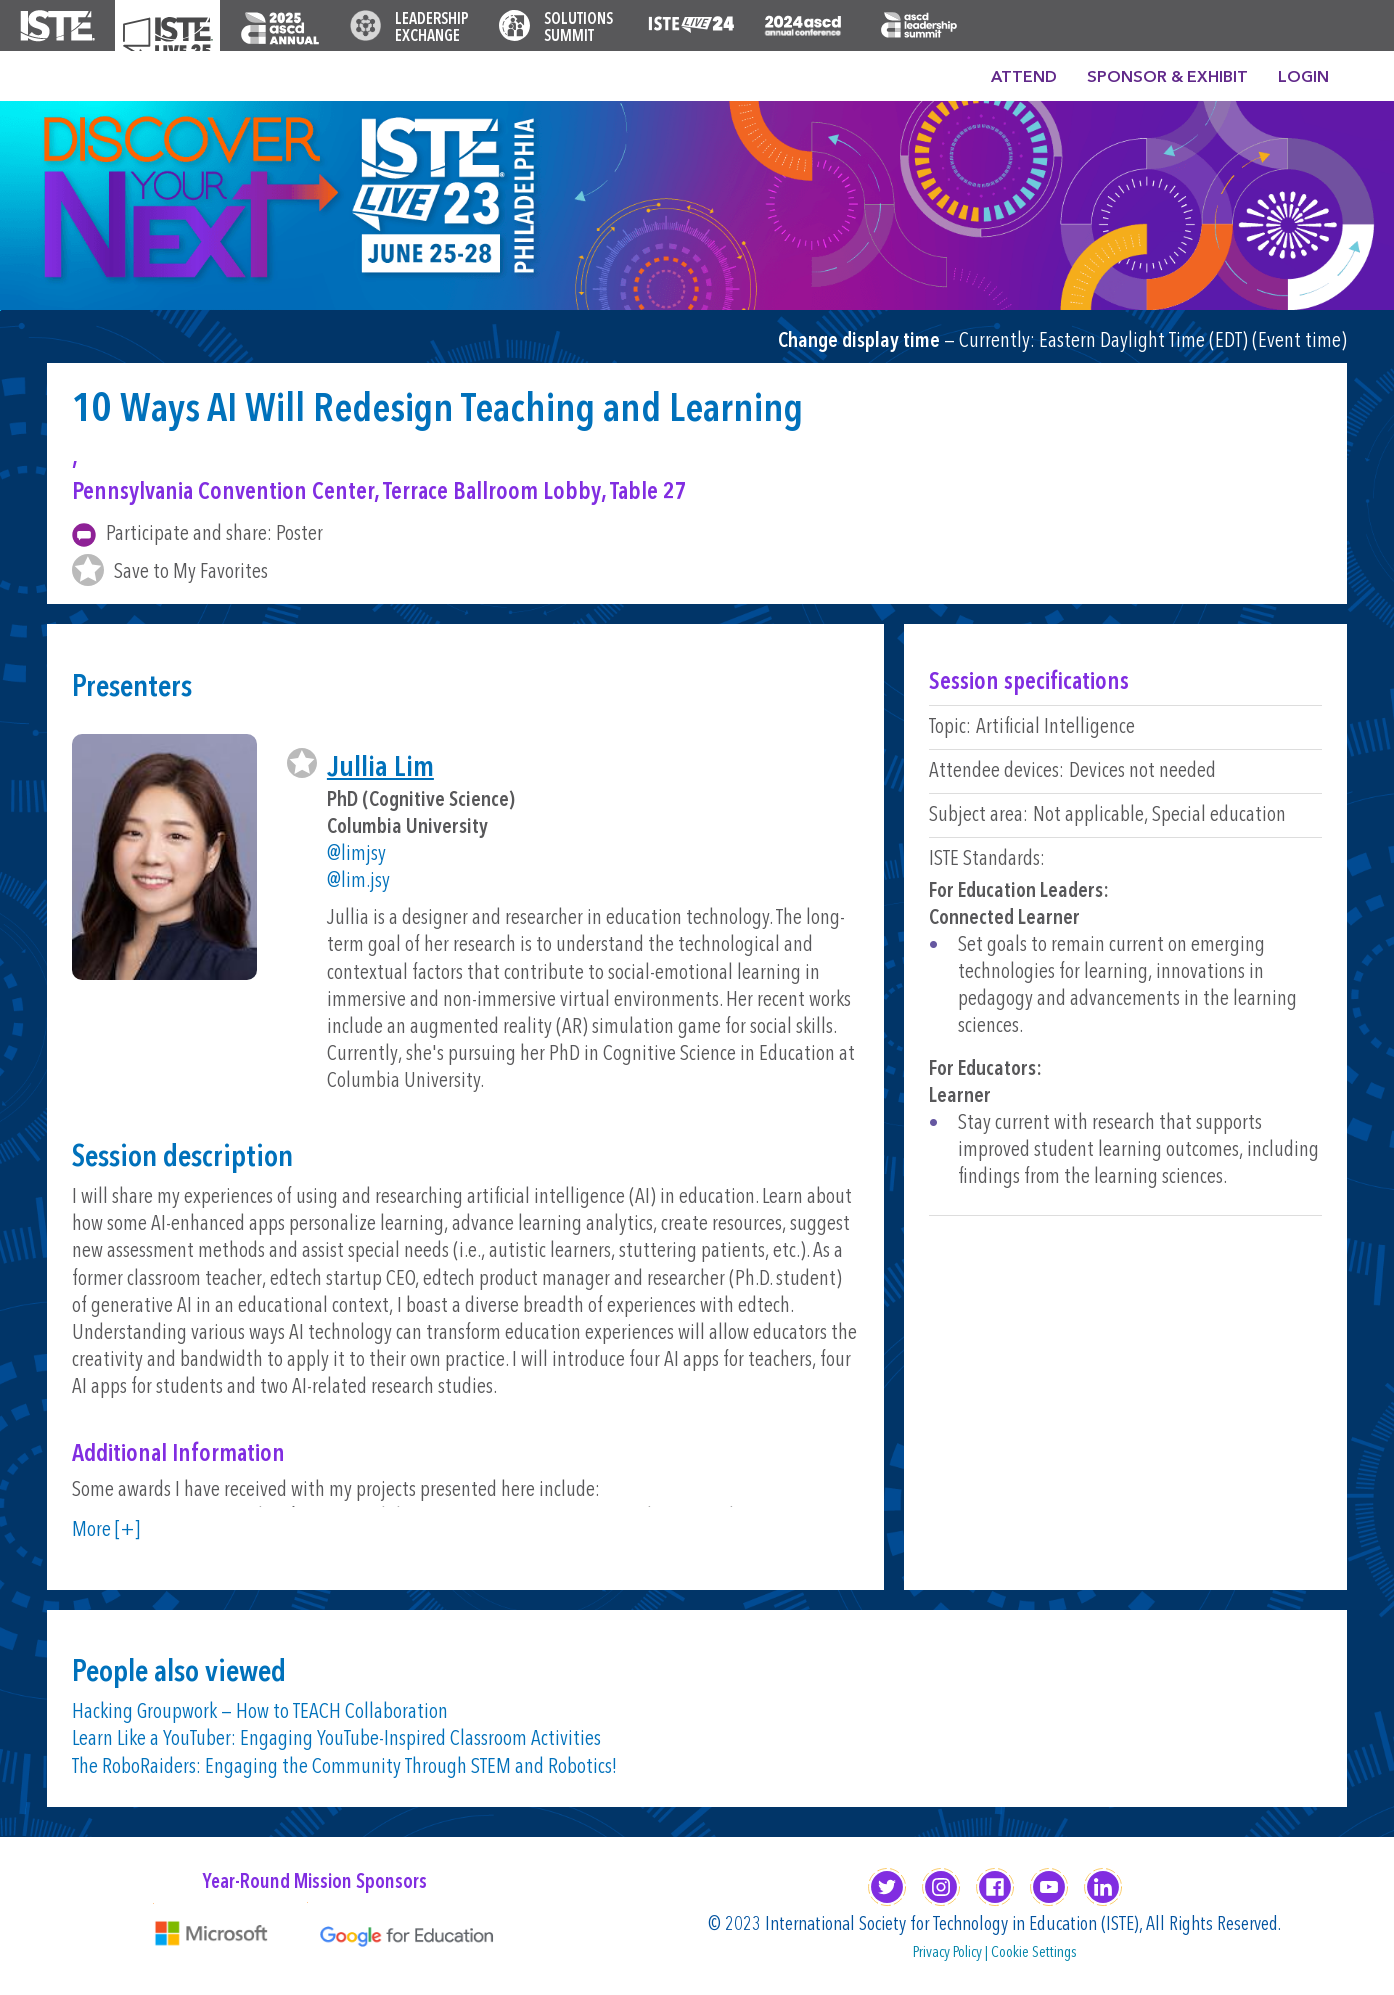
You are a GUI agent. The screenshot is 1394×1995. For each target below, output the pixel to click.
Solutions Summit (578, 28)
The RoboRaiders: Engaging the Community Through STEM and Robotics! (344, 1767)
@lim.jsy (358, 881)
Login (1303, 78)
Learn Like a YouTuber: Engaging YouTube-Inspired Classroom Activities (336, 1739)
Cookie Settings (1034, 1953)
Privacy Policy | (952, 1953)
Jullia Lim (380, 768)
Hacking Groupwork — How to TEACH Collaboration (260, 1712)
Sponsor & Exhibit (1167, 78)
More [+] (106, 1530)
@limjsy (356, 854)
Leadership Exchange (432, 28)
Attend (1024, 78)
